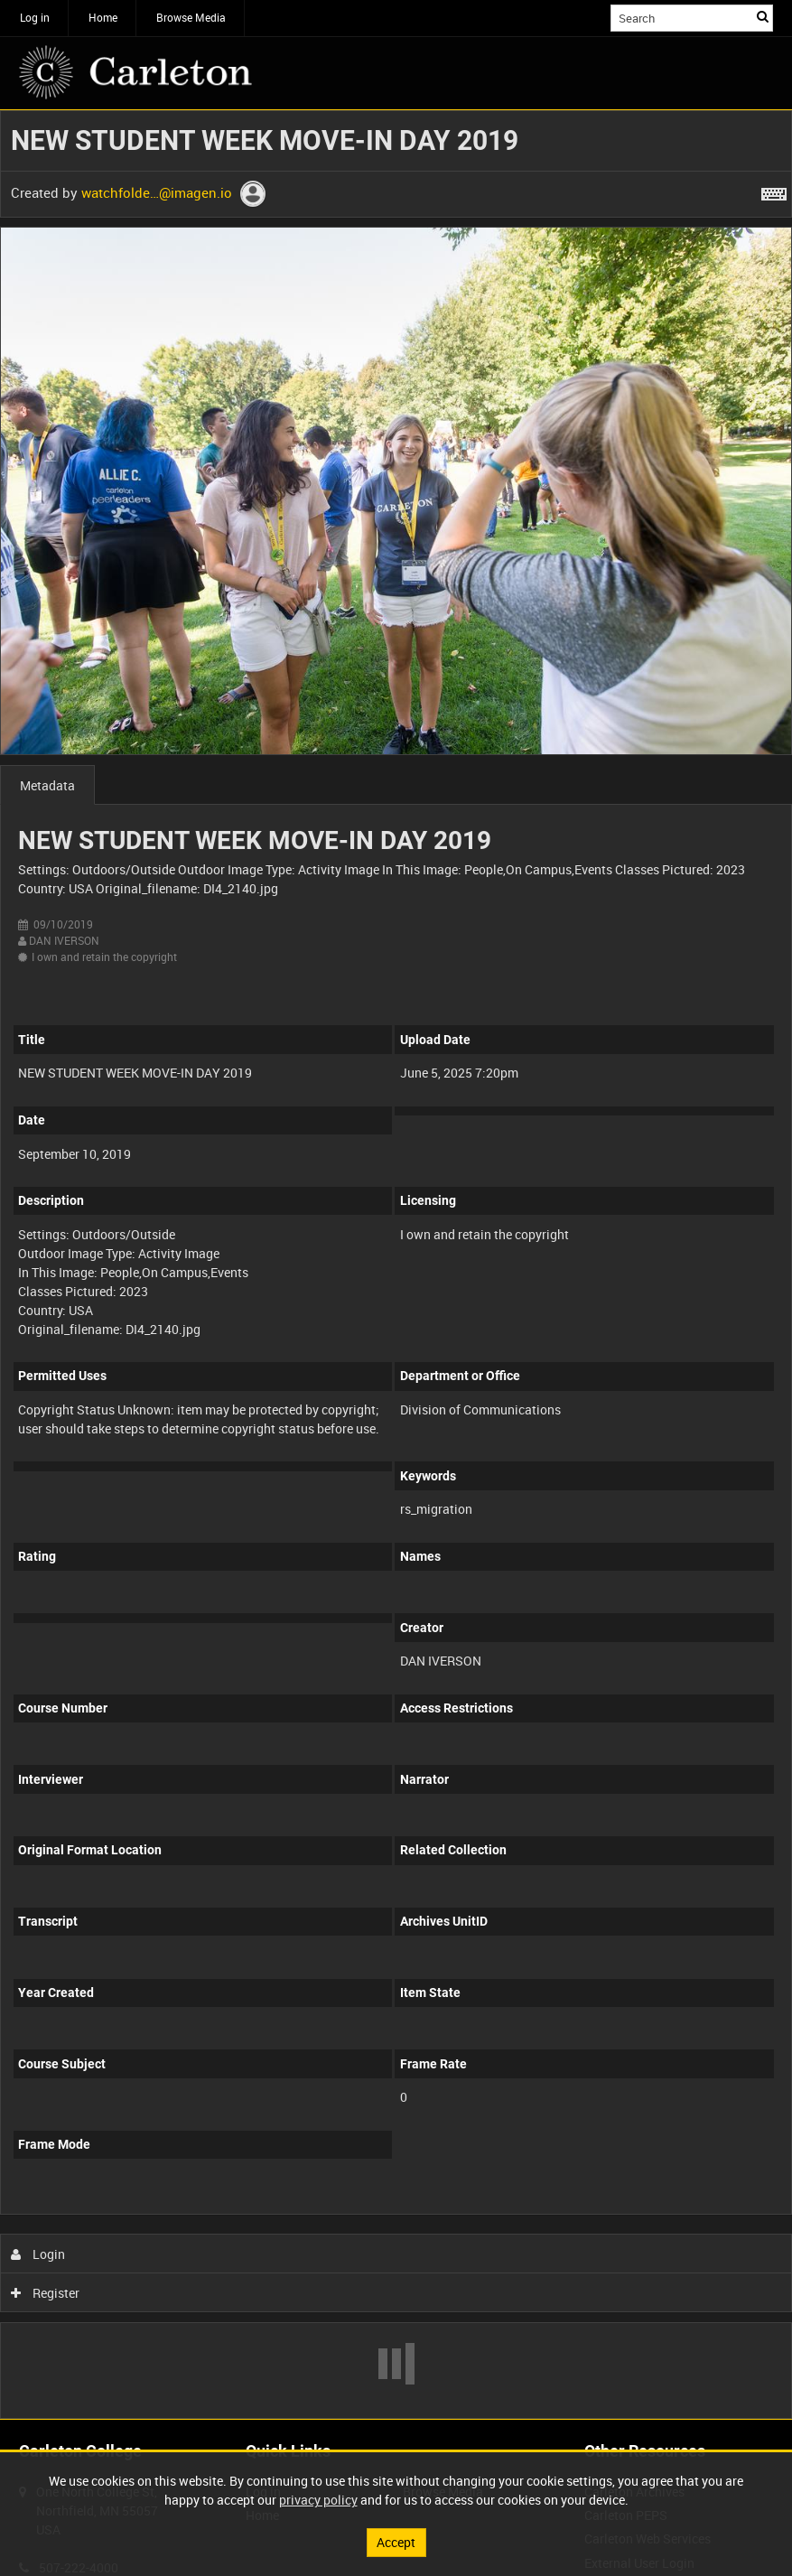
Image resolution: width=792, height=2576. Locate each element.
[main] (396, 1264)
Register (45, 2292)
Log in (35, 17)
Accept (396, 2542)
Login (38, 2254)
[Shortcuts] (774, 191)
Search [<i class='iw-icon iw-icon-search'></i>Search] (763, 16)
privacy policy (318, 2499)
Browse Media (191, 17)
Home (103, 17)
